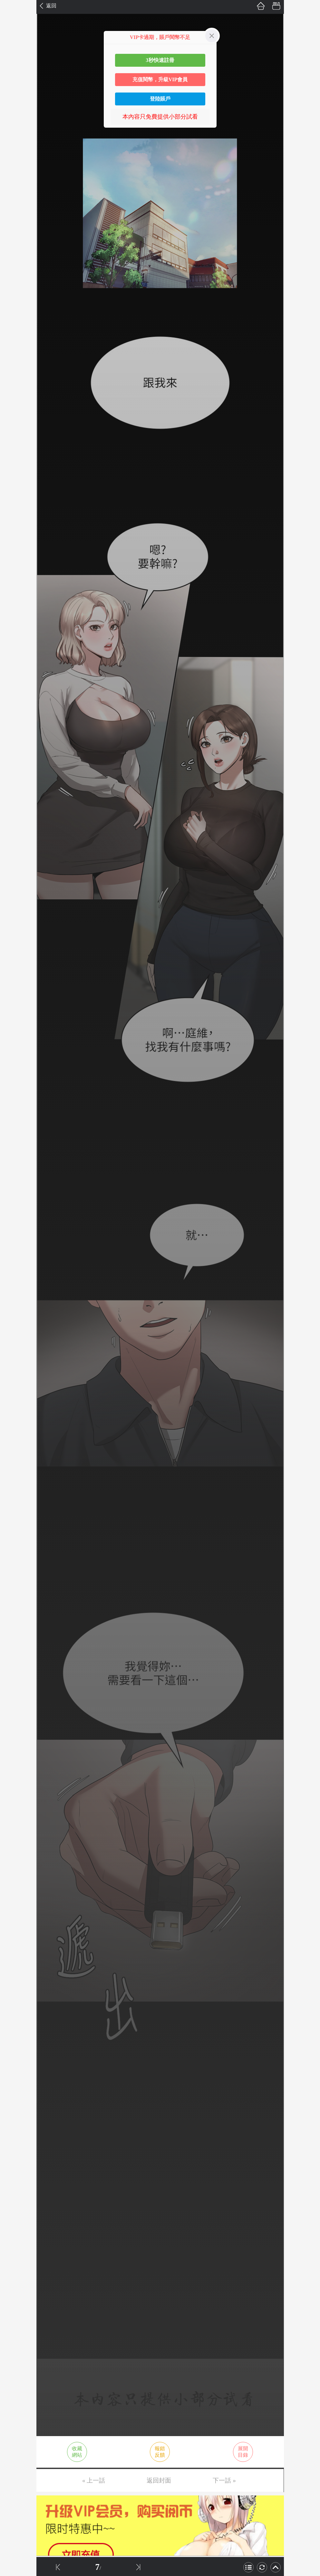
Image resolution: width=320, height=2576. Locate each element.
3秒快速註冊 (160, 60)
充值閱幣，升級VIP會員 (160, 79)
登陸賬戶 (160, 99)
